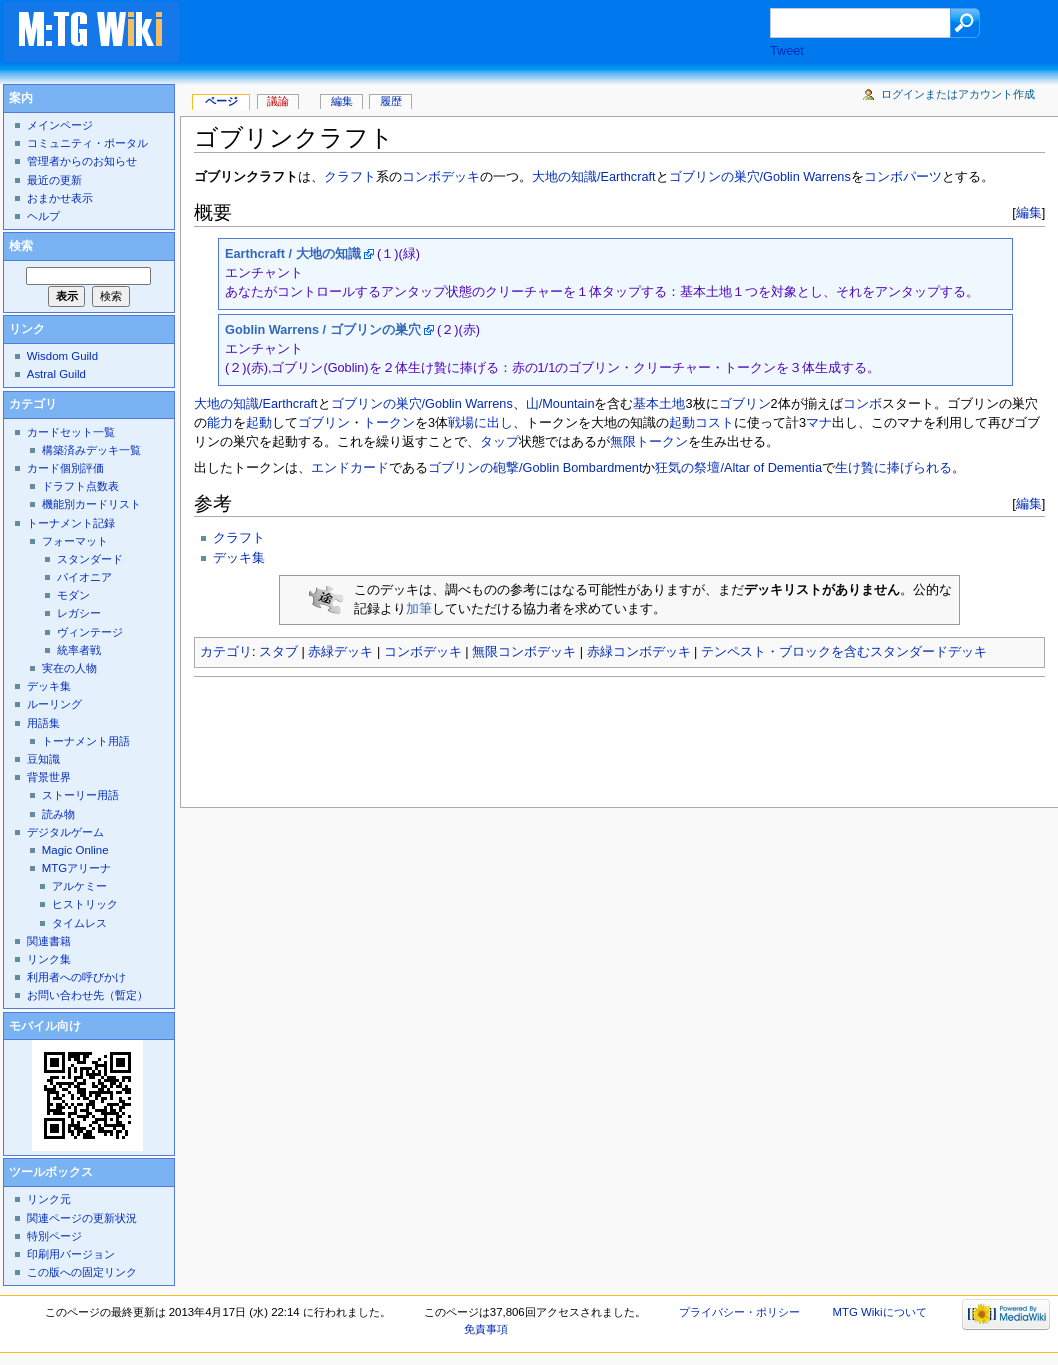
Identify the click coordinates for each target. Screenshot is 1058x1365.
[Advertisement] (494, 34)
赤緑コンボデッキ (639, 652)
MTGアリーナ (76, 868)
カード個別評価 (65, 468)
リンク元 (49, 1199)
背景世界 (49, 777)
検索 (21, 246)
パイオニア (84, 577)
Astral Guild (56, 374)
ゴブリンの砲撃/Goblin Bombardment (535, 468)
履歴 (391, 101)
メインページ (60, 125)
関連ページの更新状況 (82, 1218)
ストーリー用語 (80, 795)
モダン (73, 595)
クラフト (350, 177)
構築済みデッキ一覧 (91, 450)
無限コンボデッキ (524, 652)
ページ (221, 101)
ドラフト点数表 (80, 486)
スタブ (278, 652)
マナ (819, 423)
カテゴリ (226, 652)
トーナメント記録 (71, 523)
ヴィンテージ (90, 632)
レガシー (79, 613)
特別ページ (54, 1236)
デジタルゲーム (65, 832)
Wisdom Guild (62, 356)
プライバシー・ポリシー (739, 1312)
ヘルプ (43, 216)
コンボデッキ (441, 177)
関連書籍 (49, 941)
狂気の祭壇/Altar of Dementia (738, 468)
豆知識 (43, 759)
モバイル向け (45, 1026)
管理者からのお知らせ (82, 161)
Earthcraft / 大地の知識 (293, 254)
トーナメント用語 (86, 741)
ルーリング (54, 704)
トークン (389, 423)
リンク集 (49, 959)
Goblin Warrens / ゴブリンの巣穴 (323, 330)
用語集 (43, 723)
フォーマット (75, 541)
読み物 (58, 814)
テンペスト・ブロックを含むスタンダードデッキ (844, 652)
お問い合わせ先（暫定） (87, 995)
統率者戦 (79, 650)
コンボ (862, 404)
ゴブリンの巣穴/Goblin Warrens (760, 177)
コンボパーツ (903, 177)
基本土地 (659, 404)
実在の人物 (69, 668)
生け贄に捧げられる (893, 468)
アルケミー (79, 886)
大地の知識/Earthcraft (594, 177)
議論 (278, 101)
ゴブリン (745, 404)
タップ (499, 442)
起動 (259, 423)
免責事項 (486, 1329)
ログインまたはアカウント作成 (958, 94)
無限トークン (649, 442)
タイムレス (79, 923)
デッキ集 (239, 558)
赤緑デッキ (340, 652)
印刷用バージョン (71, 1254)
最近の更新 (54, 180)
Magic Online (75, 850)
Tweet (787, 51)
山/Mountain (560, 404)
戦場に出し (480, 423)
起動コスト (701, 423)
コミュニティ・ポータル (87, 143)
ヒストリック (85, 904)
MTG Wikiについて (879, 1312)
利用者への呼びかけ (76, 977)
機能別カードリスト (91, 504)
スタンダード (90, 559)
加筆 (419, 609)
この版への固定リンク (82, 1272)
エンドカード (350, 468)
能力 (220, 423)
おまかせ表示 (60, 198)
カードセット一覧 (71, 432)
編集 (1029, 212)
